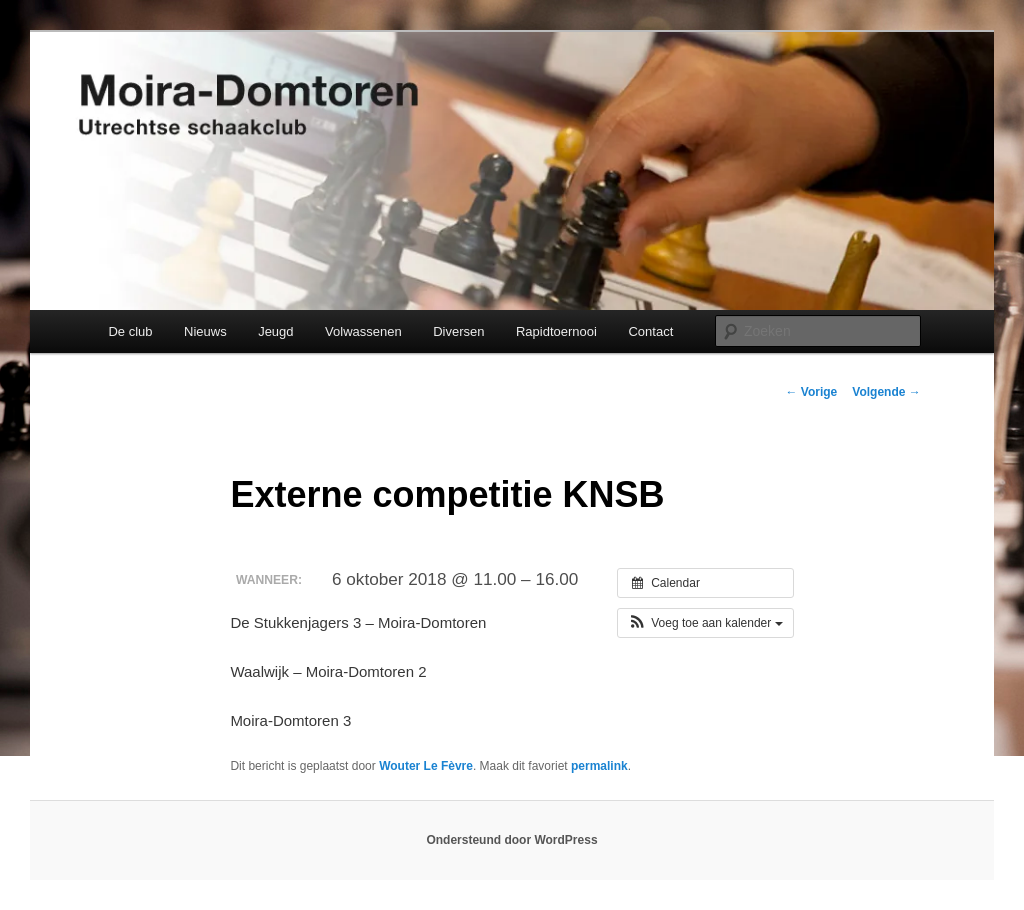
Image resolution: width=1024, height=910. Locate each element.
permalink (599, 766)
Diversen (458, 331)
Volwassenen (363, 331)
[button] (705, 623)
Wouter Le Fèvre (426, 766)
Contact (650, 331)
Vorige (812, 392)
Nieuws (205, 331)
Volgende (886, 392)
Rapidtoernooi (556, 331)
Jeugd (275, 331)
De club (130, 331)
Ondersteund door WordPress (511, 840)
